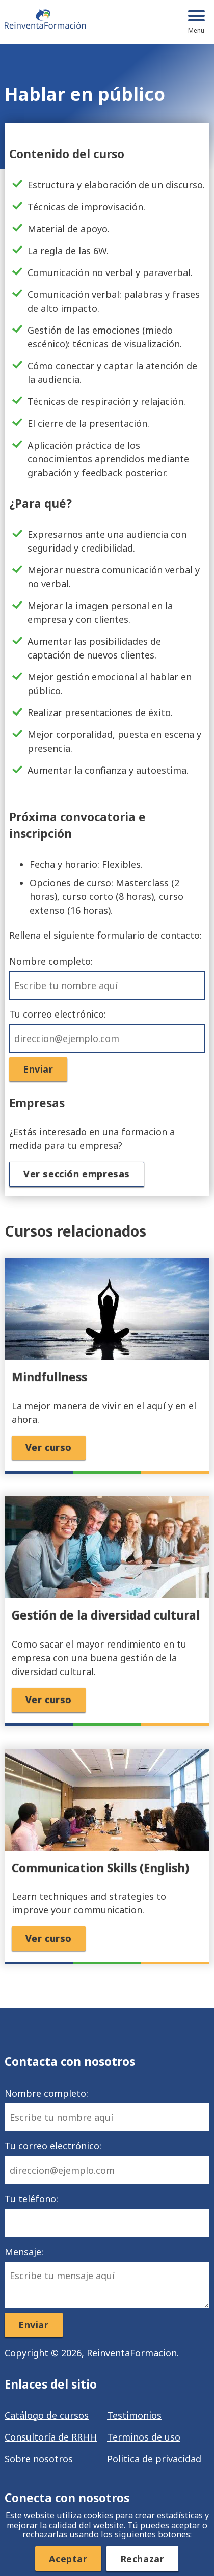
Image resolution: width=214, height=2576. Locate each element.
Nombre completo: (107, 977)
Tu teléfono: (107, 2215)
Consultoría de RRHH (51, 2437)
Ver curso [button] (48, 1447)
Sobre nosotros (39, 2459)
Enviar (38, 1069)
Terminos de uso (143, 2437)
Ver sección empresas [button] (76, 1174)
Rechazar (142, 2559)
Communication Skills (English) (100, 1868)
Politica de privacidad (154, 2459)
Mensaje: (107, 2277)
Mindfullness (49, 1377)
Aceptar (68, 2559)
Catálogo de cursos (47, 2415)
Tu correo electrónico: (107, 1030)
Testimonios (134, 2415)
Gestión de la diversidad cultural (106, 1615)
